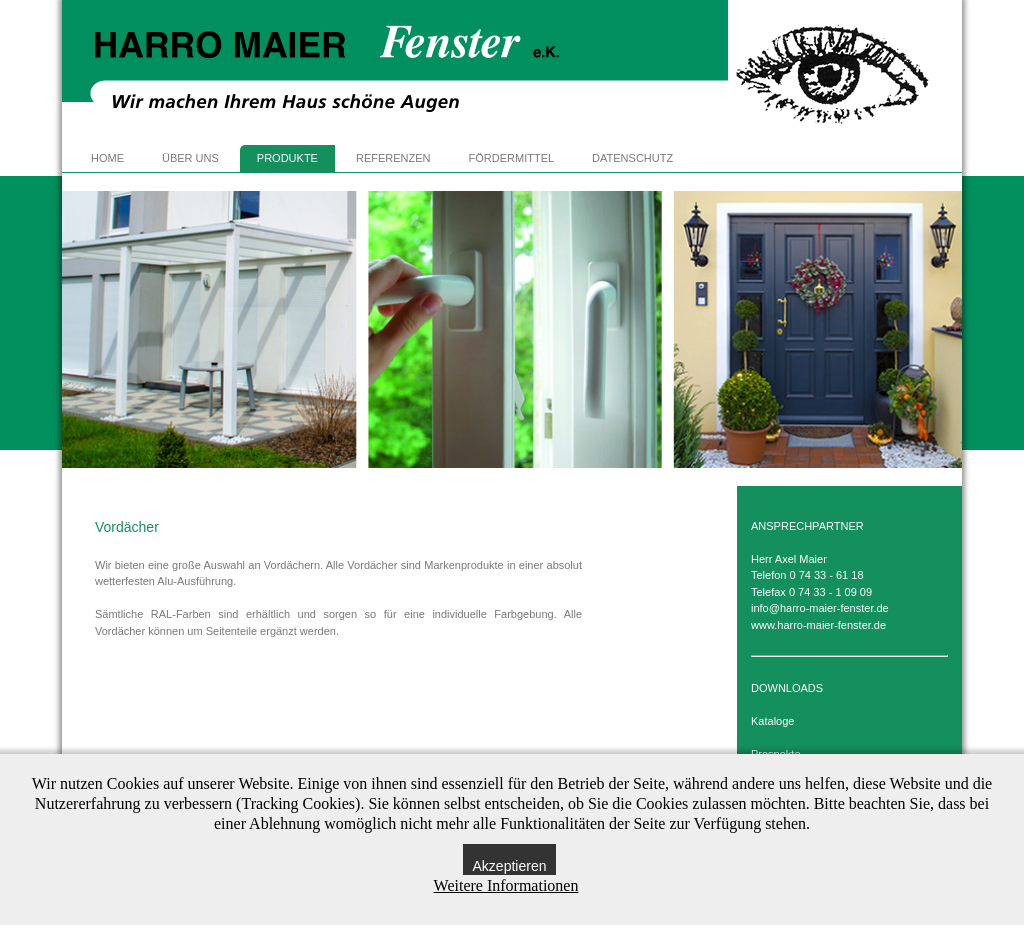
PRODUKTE (287, 158)
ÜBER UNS (190, 158)
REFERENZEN (393, 158)
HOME (107, 158)
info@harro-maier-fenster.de (820, 608)
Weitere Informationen (506, 885)
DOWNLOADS (787, 688)
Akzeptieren (510, 866)
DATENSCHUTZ (632, 158)
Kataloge (772, 721)
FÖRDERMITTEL (512, 158)
